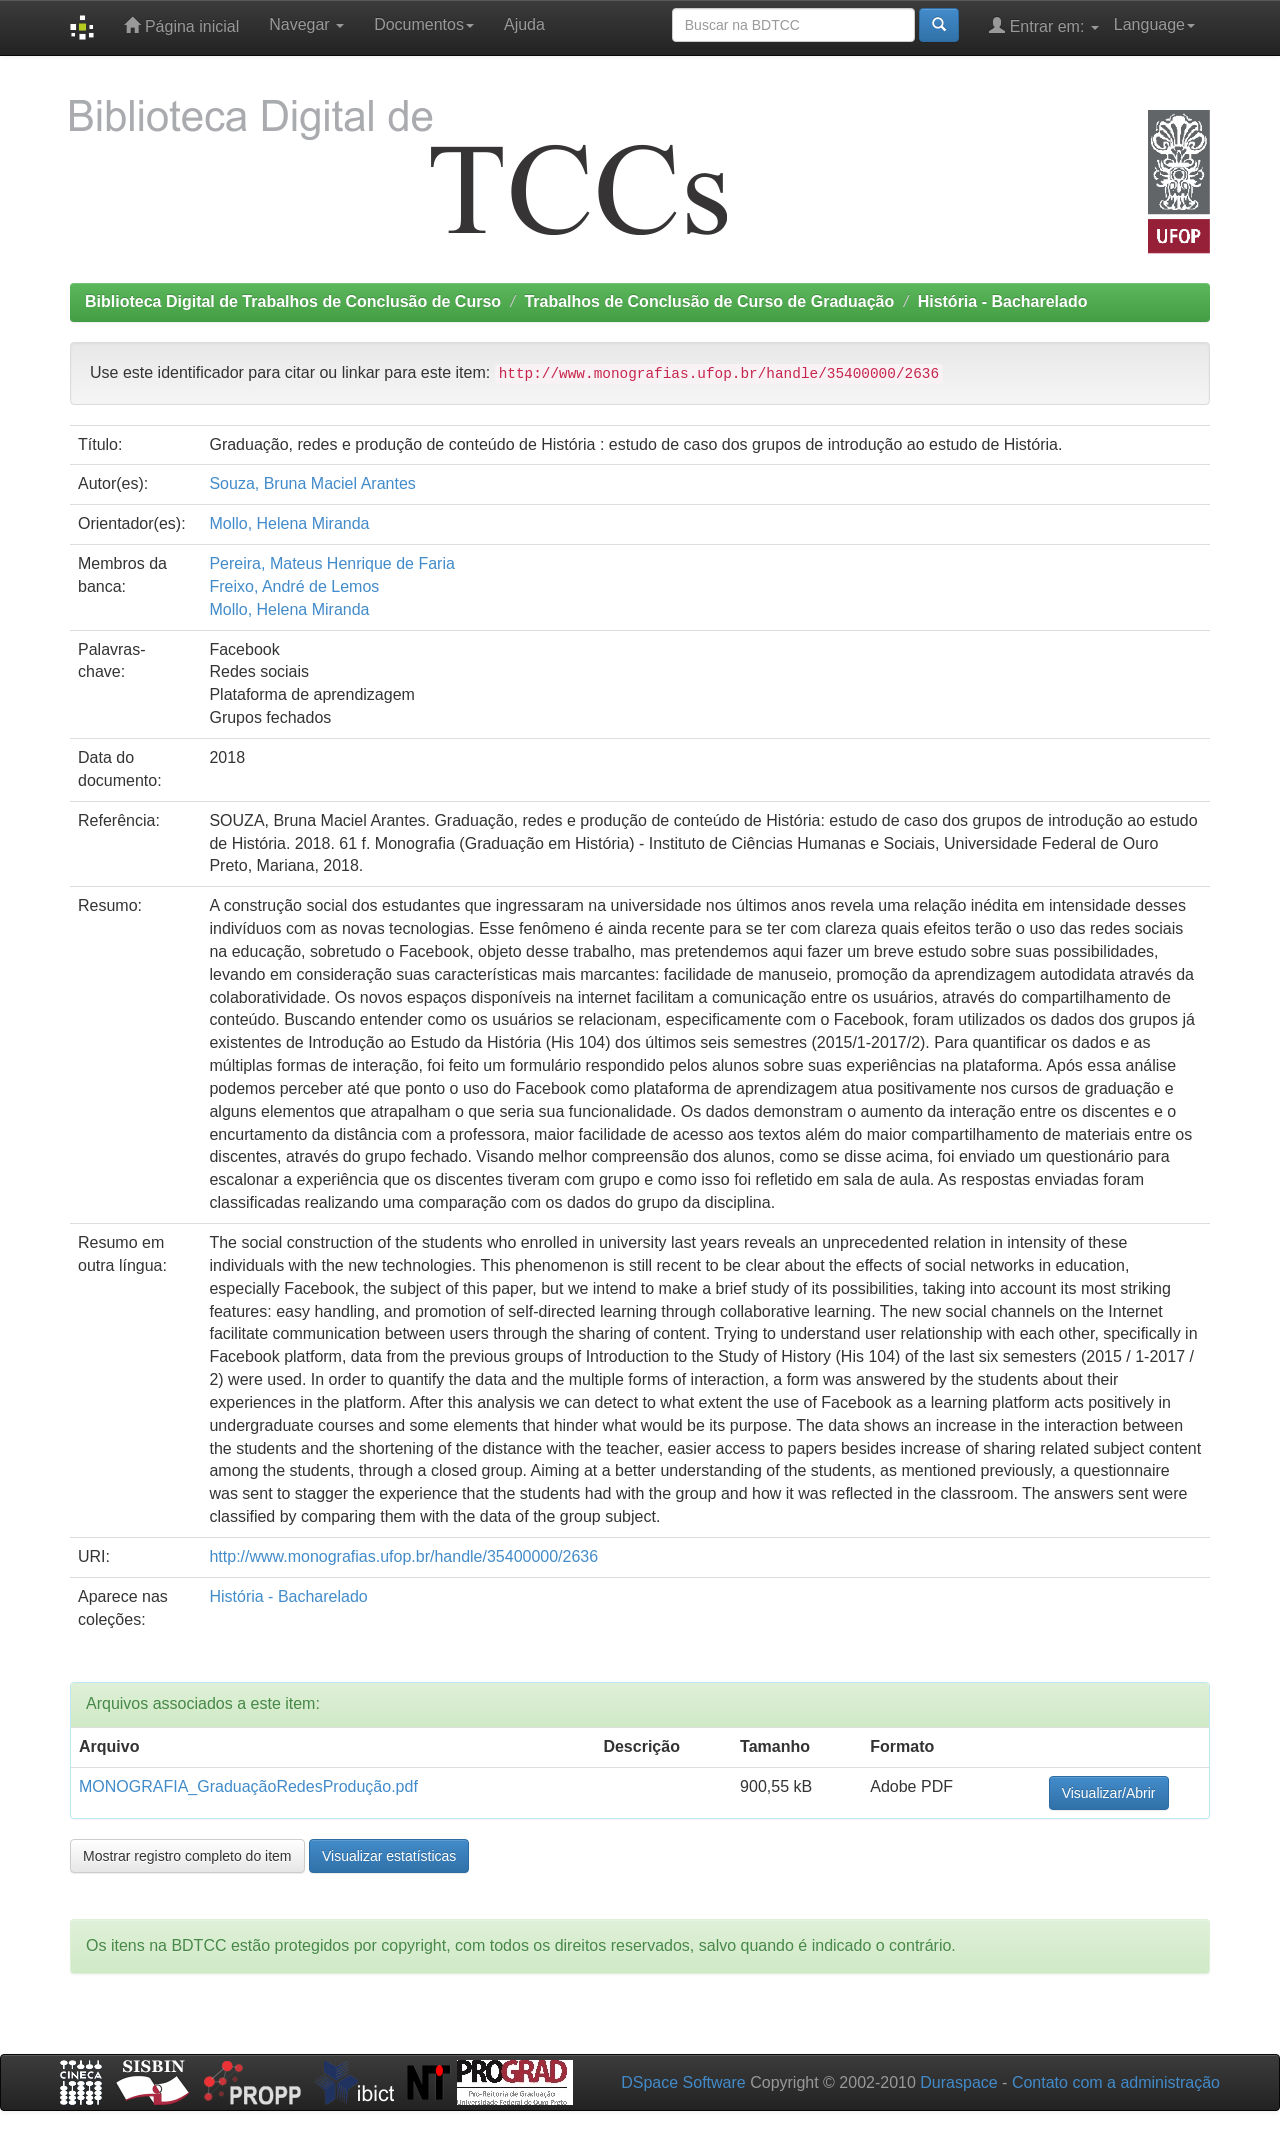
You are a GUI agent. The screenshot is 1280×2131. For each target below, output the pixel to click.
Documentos (424, 24)
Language (1154, 24)
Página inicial (181, 25)
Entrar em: (1044, 25)
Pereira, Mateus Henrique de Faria (331, 563)
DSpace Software (683, 2082)
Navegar (306, 24)
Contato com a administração (1116, 2082)
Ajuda (524, 24)
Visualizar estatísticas (389, 1856)
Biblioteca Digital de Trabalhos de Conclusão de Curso (293, 301)
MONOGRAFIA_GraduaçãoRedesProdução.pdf (248, 1786)
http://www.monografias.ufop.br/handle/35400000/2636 (403, 1556)
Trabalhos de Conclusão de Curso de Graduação (709, 301)
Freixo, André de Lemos (294, 586)
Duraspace (958, 2082)
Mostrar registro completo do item (187, 1856)
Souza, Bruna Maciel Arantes (312, 483)
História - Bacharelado (1003, 301)
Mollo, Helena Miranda (289, 523)
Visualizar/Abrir (1109, 1793)
